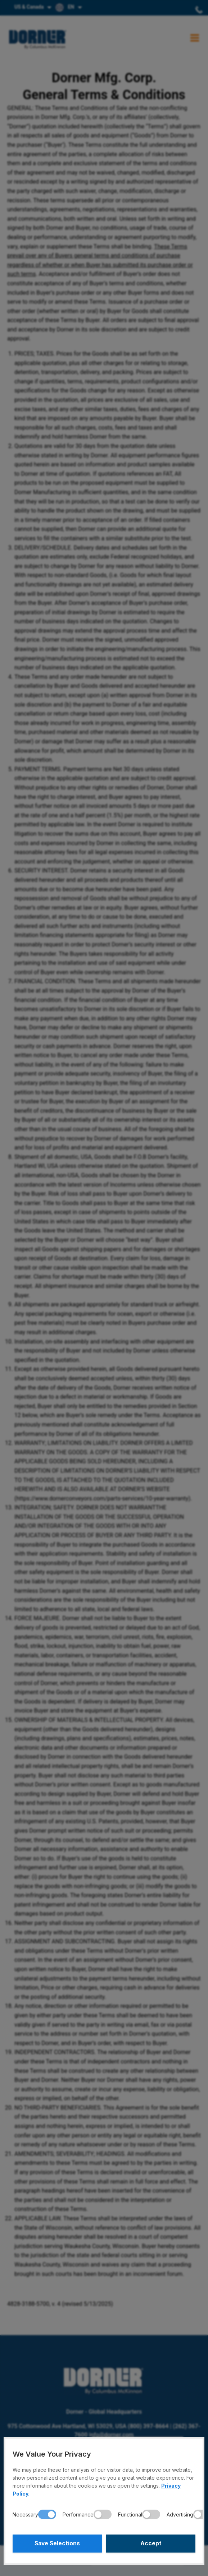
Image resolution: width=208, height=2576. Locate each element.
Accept (151, 2543)
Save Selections (57, 2543)
